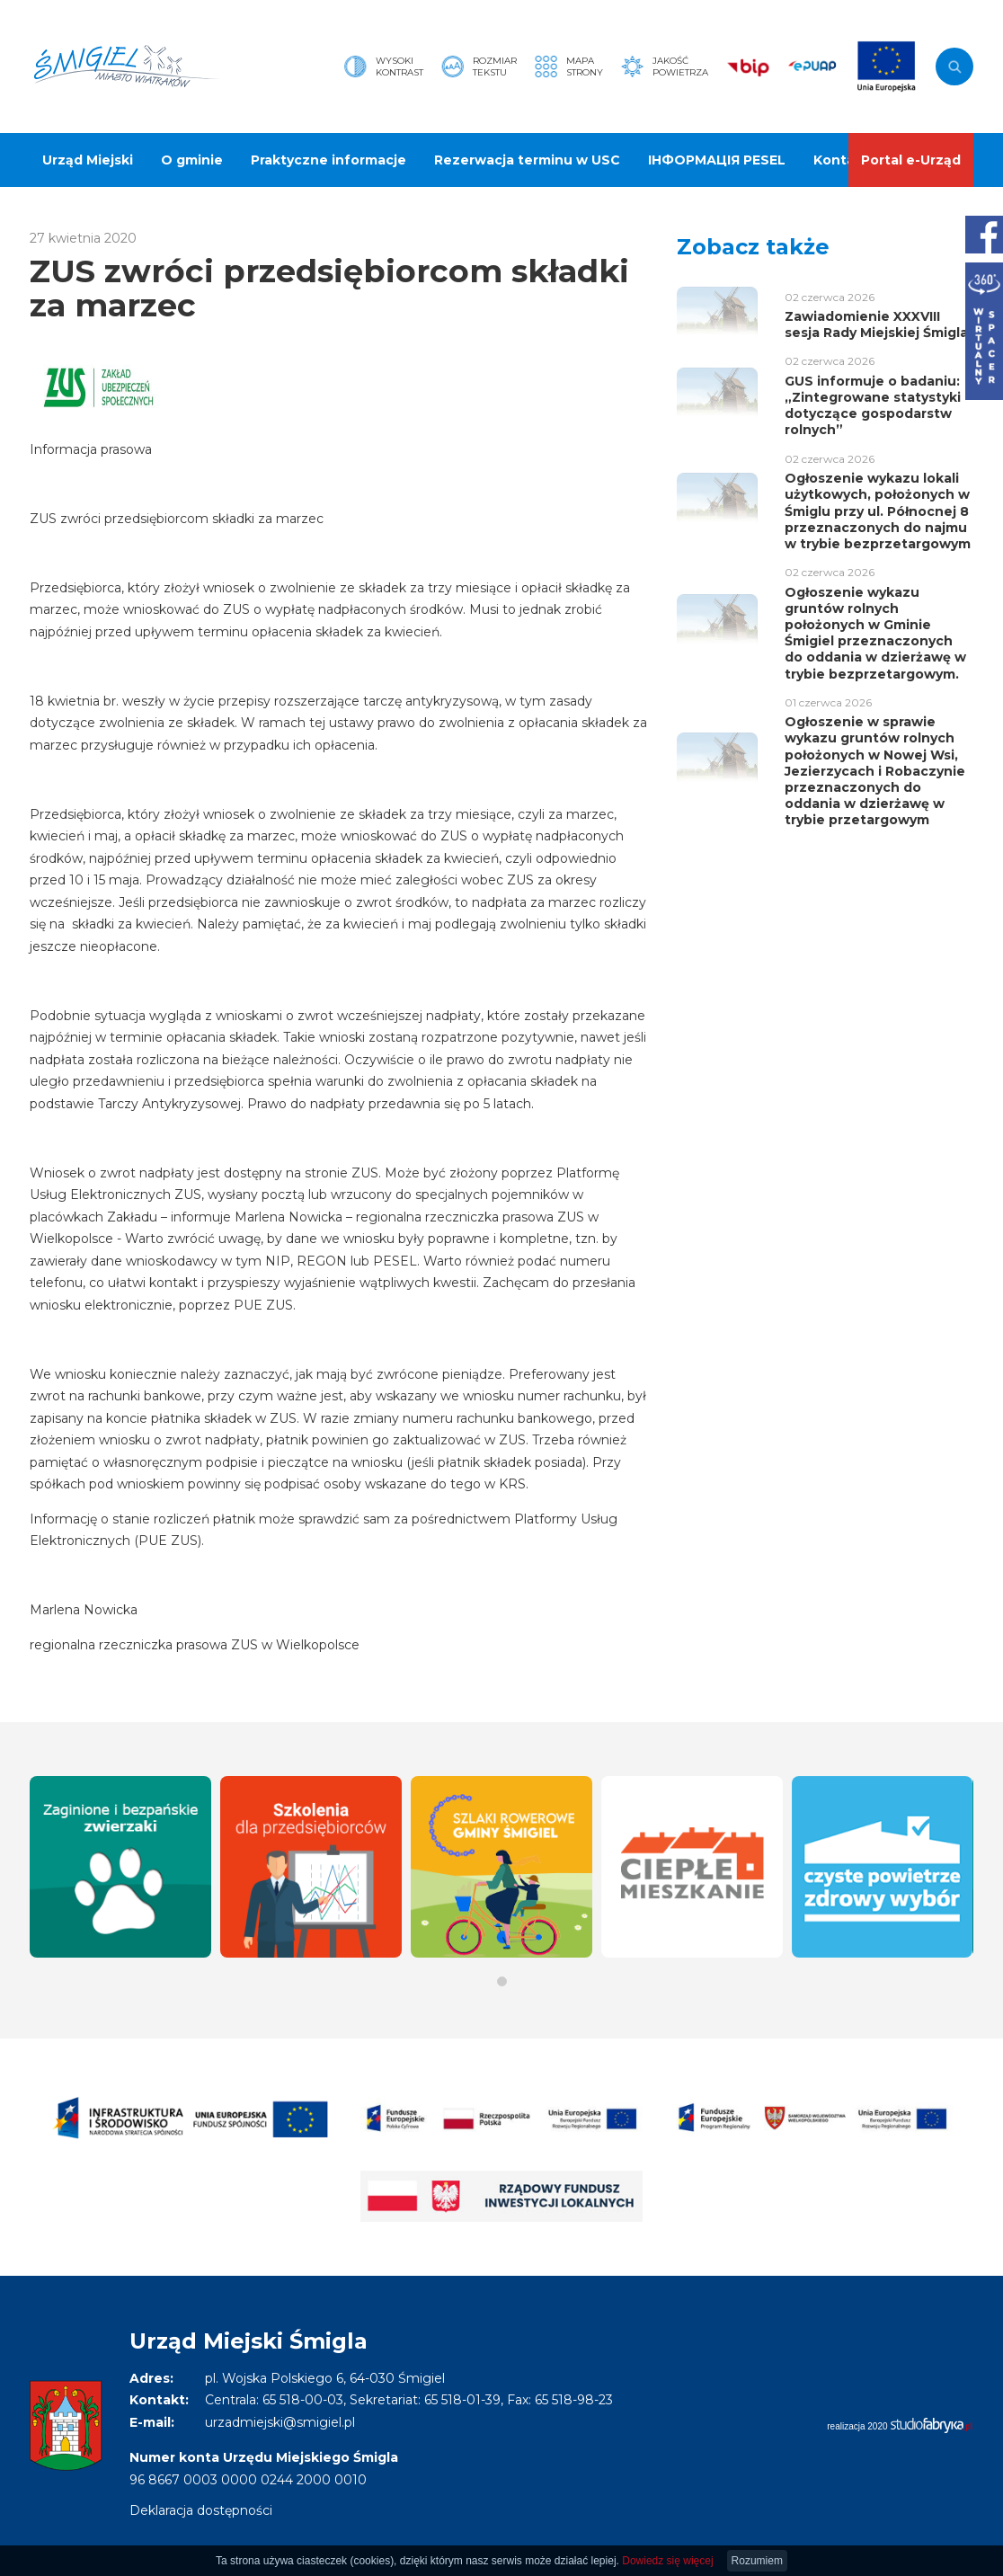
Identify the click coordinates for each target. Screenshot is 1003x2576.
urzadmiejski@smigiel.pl (280, 2422)
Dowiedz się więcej (667, 2560)
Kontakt (841, 160)
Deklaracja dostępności (200, 2510)
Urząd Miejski (87, 160)
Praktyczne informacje (328, 160)
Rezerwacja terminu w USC (527, 160)
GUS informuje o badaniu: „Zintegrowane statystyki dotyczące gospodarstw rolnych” (873, 406)
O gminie (192, 160)
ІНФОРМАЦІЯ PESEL (717, 160)
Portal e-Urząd (911, 160)
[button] (502, 1981)
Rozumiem (757, 2560)
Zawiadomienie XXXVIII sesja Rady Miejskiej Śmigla (876, 324)
